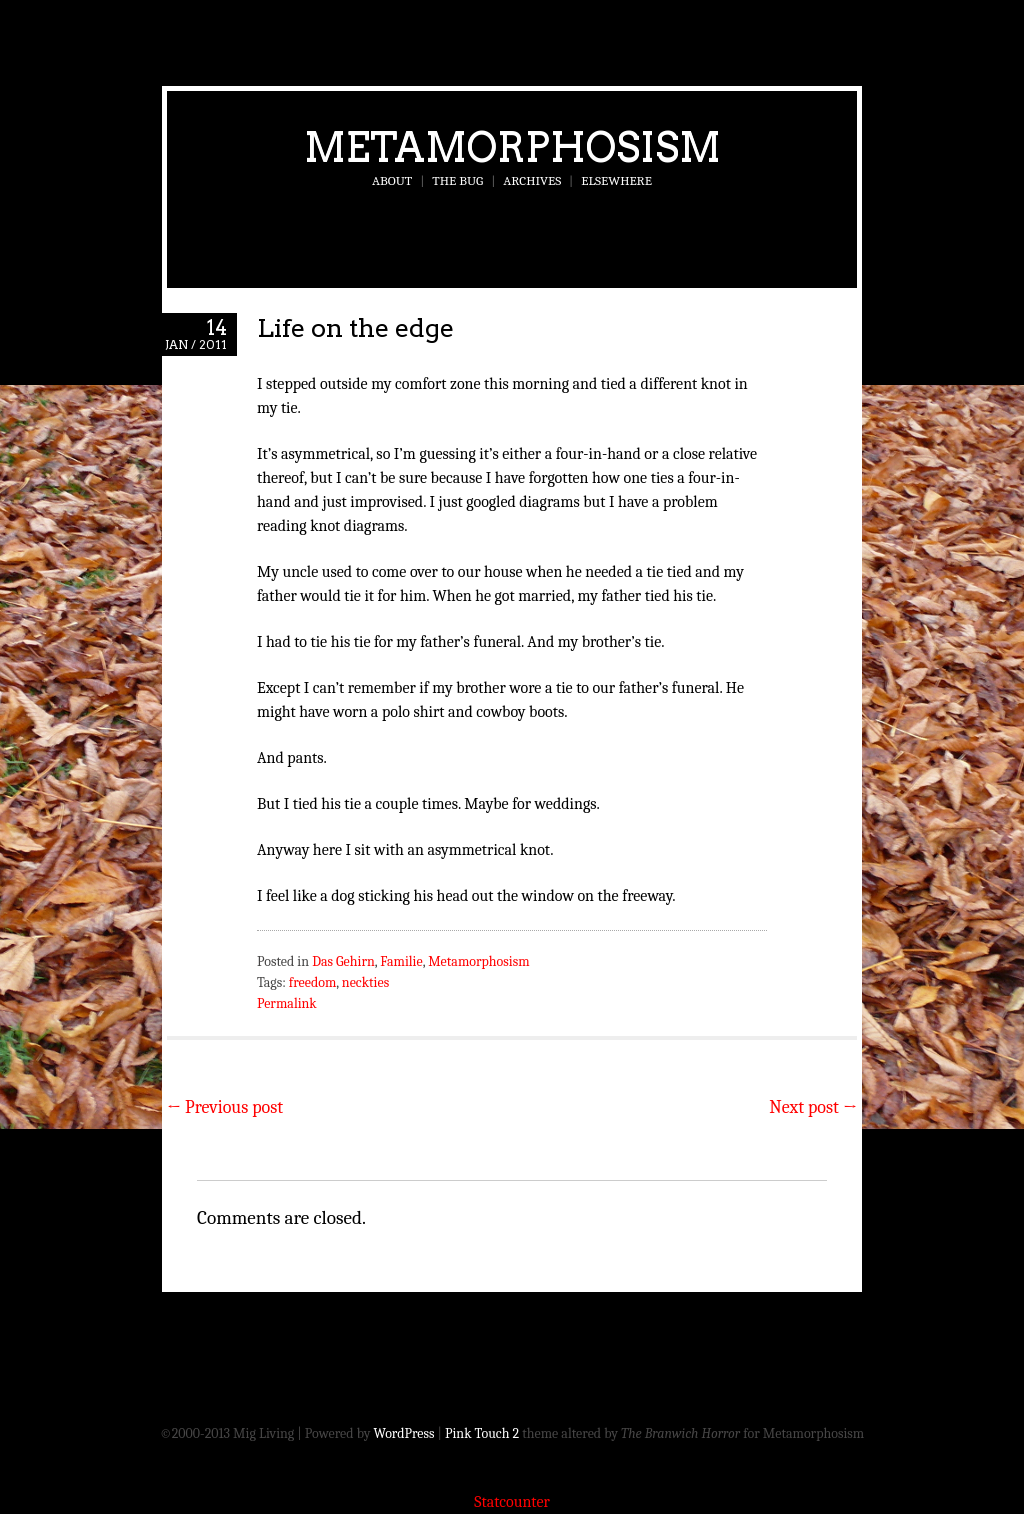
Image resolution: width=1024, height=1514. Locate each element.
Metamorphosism (512, 147)
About (392, 180)
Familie (401, 961)
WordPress (404, 1433)
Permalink (287, 1003)
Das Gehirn (343, 961)
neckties (365, 982)
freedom (312, 982)
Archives (532, 180)
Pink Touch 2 (482, 1433)
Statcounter (512, 1502)
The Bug (457, 180)
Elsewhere (616, 180)
